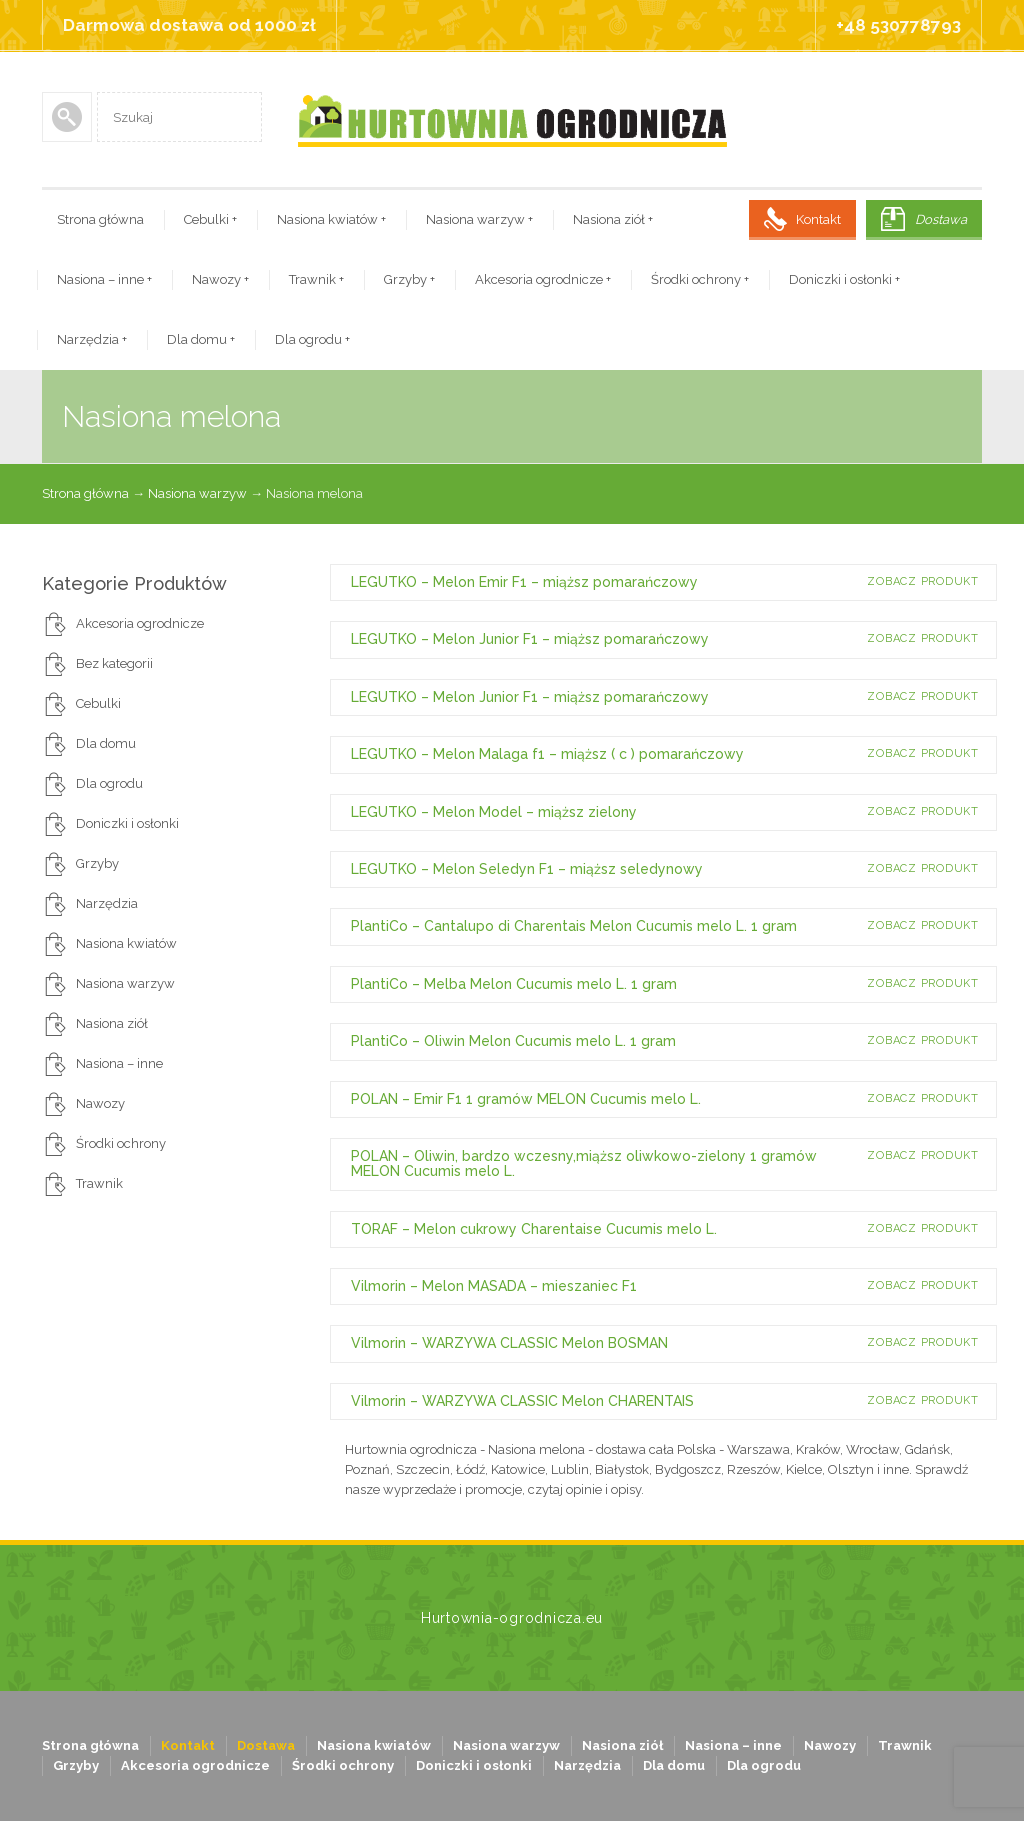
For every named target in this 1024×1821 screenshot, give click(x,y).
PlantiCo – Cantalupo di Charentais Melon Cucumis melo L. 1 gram (574, 926)
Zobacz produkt (923, 581)
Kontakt (818, 219)
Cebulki (210, 219)
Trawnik (316, 279)
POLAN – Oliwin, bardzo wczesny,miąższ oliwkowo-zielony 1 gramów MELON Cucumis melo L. (584, 1163)
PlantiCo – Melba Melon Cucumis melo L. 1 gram (514, 984)
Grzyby (409, 279)
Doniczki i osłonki (844, 279)
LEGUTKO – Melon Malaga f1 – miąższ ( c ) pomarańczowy (547, 754)
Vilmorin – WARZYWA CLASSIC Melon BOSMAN (509, 1343)
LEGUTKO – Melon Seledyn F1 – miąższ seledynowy (527, 869)
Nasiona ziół (613, 219)
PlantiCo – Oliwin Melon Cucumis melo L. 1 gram (513, 1041)
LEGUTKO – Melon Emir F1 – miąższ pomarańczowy (524, 582)
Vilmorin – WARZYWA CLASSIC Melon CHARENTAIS (522, 1401)
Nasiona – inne (104, 279)
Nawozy (220, 279)
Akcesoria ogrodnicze (543, 279)
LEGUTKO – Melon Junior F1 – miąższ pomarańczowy (530, 639)
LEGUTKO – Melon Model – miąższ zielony (494, 812)
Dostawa (941, 219)
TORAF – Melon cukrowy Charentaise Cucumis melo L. (534, 1229)
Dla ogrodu (312, 339)
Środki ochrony (700, 279)
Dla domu (201, 339)
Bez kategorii (114, 663)
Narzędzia (92, 339)
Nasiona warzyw (479, 219)
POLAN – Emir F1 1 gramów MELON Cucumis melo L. (526, 1099)
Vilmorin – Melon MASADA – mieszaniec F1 (494, 1286)
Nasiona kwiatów (331, 219)
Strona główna (100, 219)
